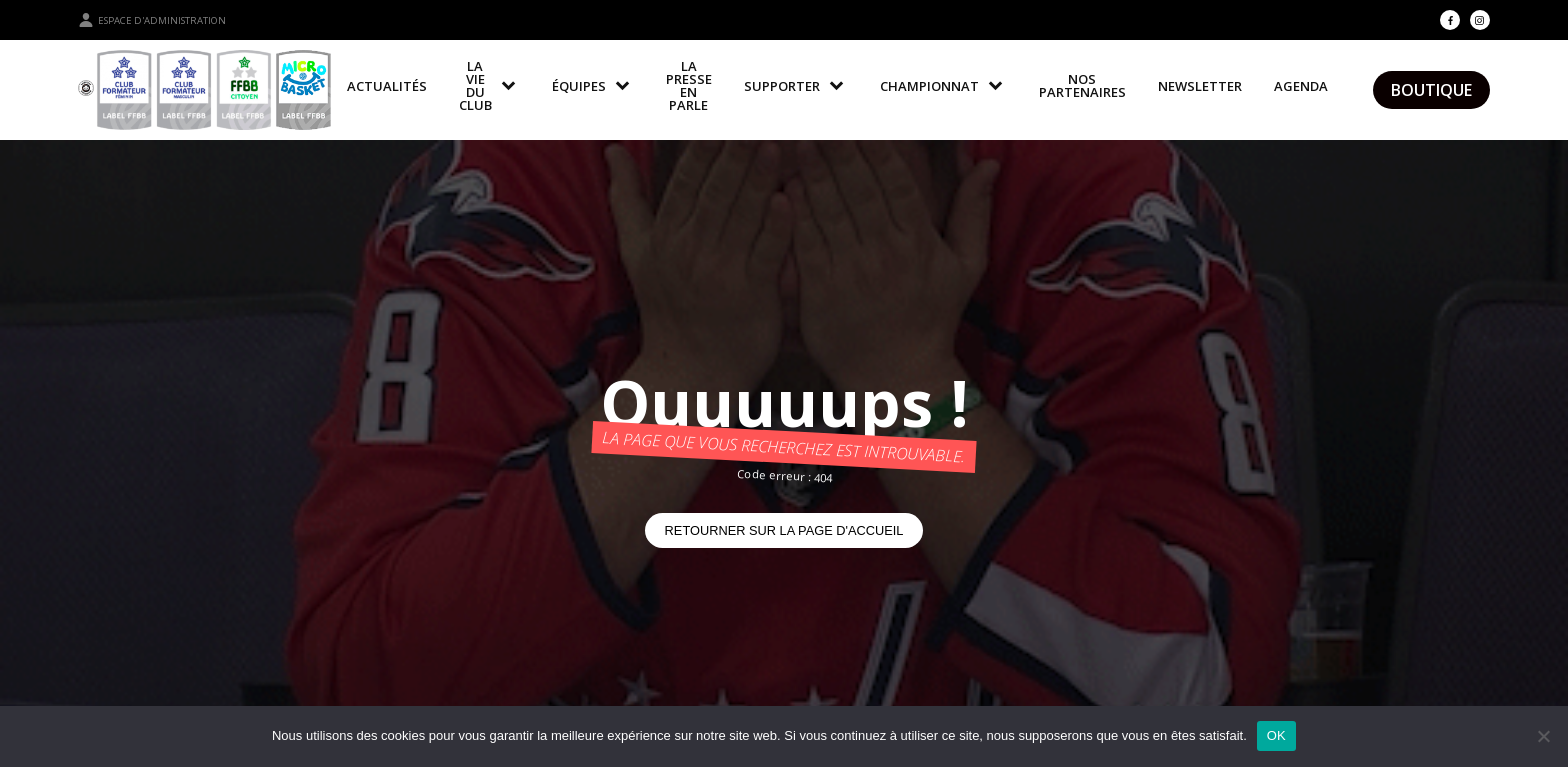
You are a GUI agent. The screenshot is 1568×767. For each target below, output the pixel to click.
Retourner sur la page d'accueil (784, 530)
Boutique (1431, 90)
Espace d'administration (152, 20)
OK (1276, 735)
